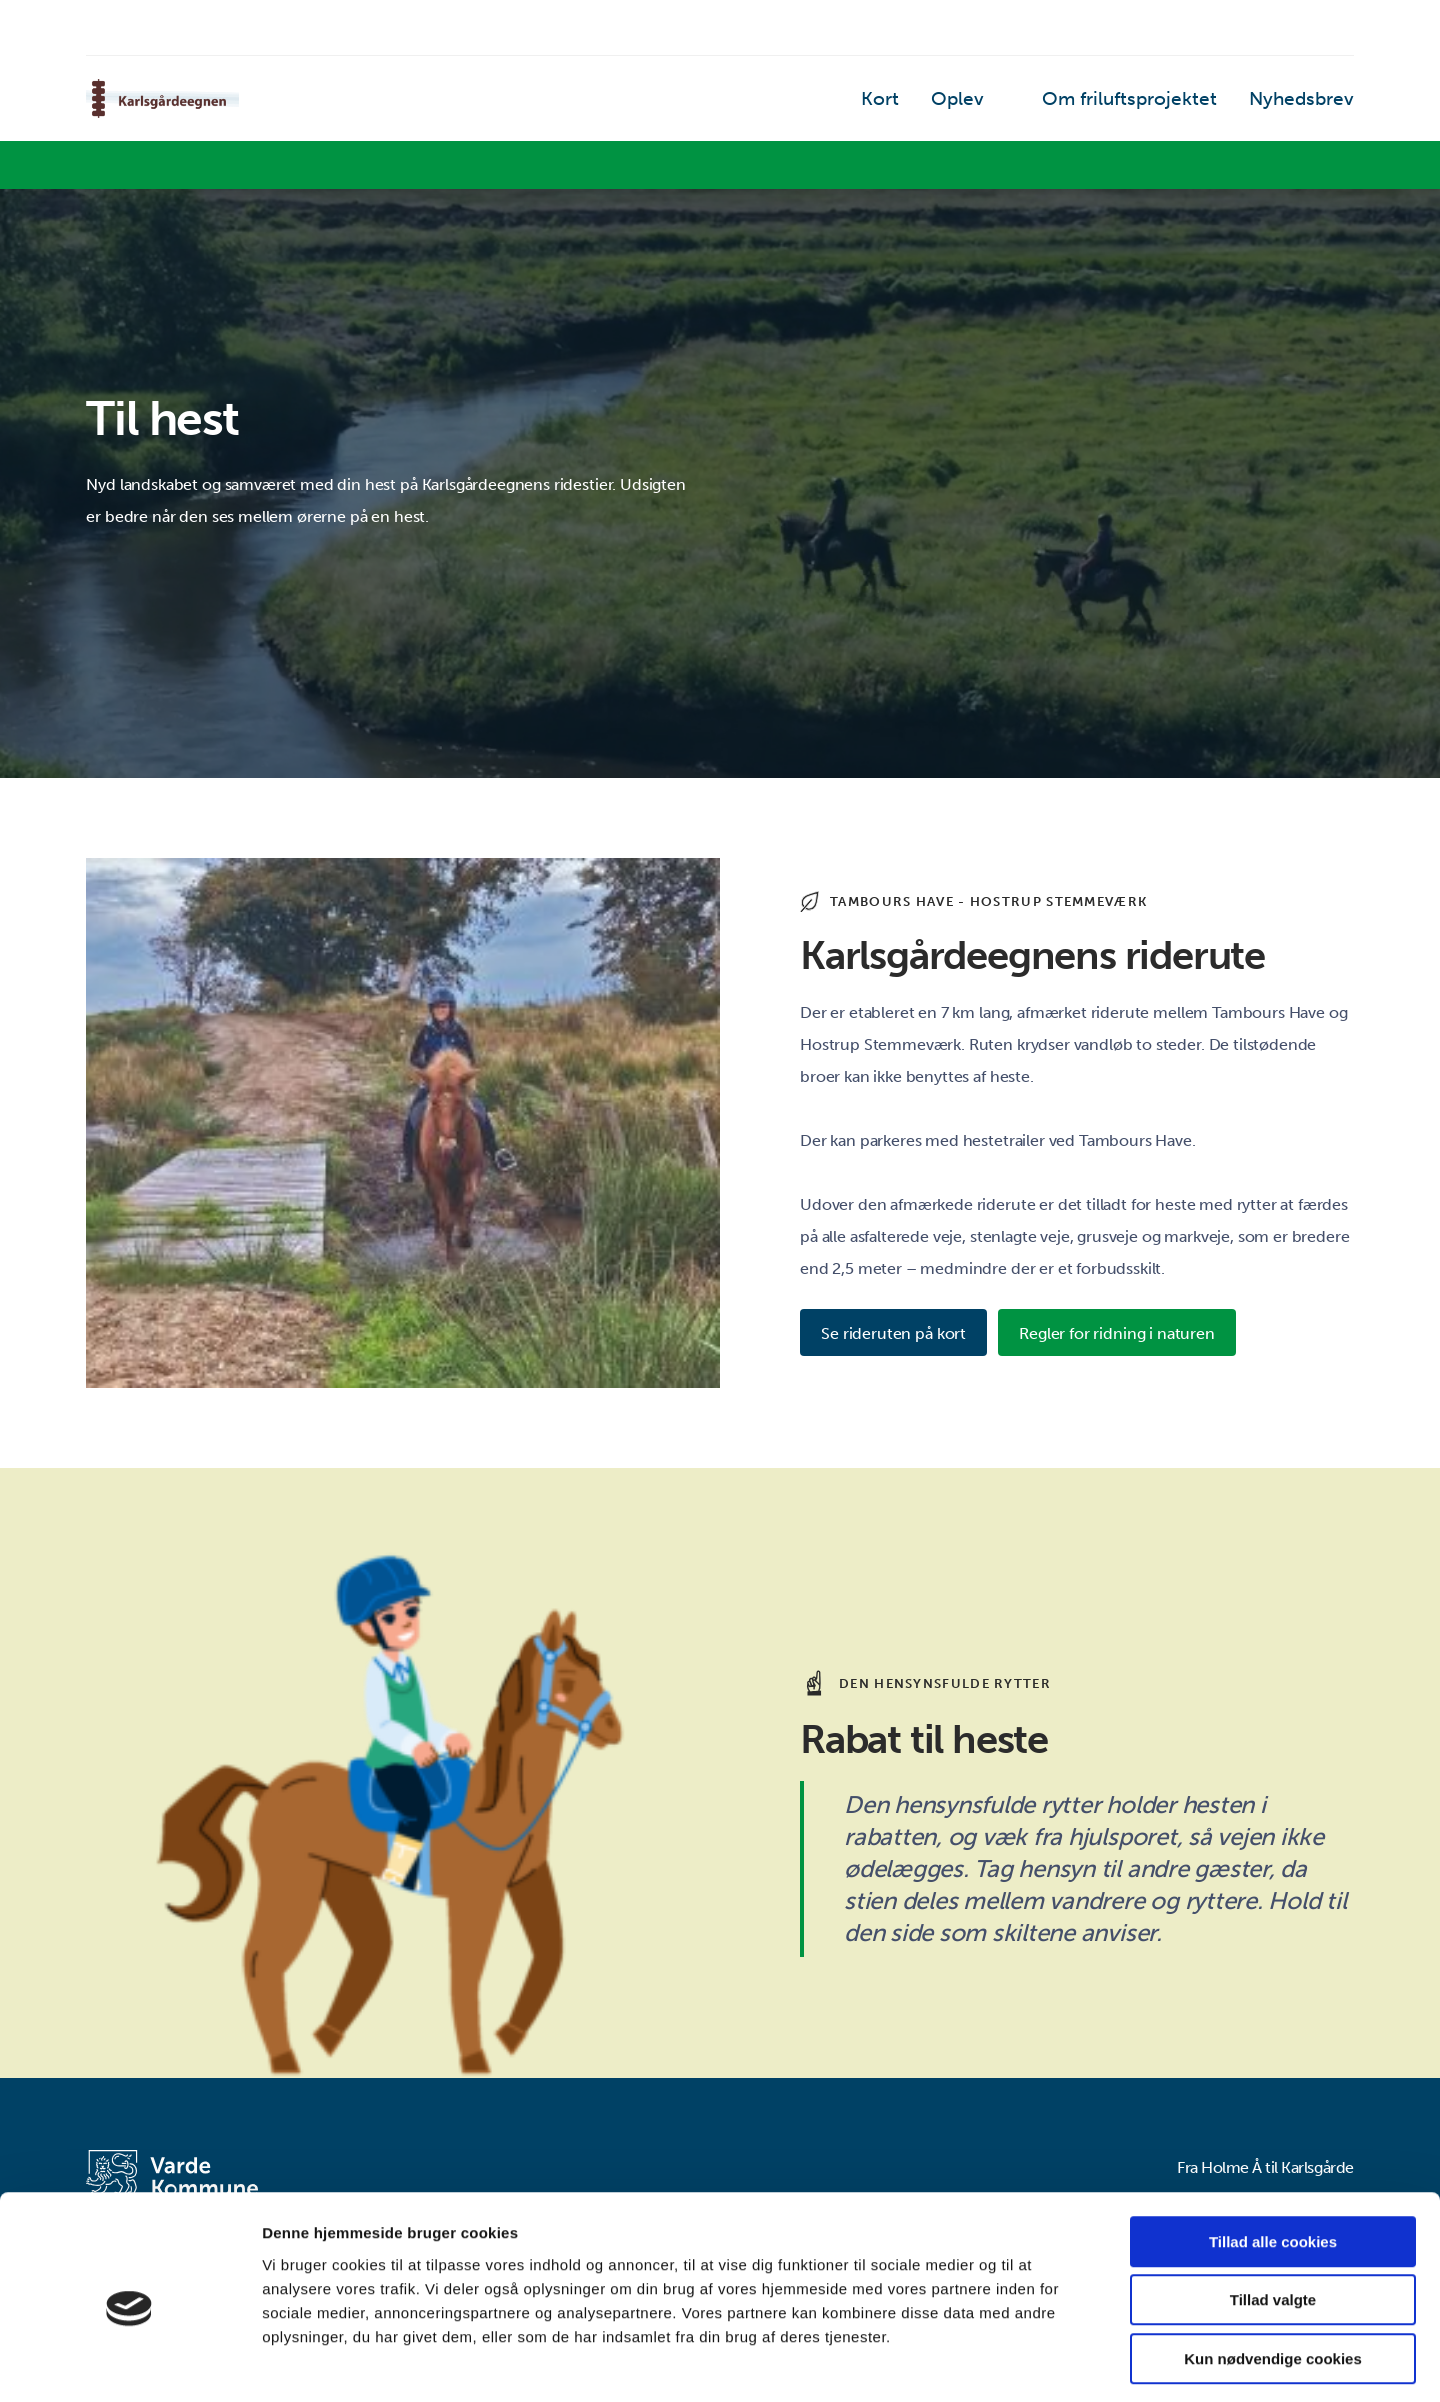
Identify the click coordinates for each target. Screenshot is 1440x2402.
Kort (936, 104)
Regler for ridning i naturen (1131, 1334)
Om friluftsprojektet (1159, 104)
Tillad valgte (1273, 2216)
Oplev (1006, 104)
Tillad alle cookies (1273, 2157)
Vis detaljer (1039, 2362)
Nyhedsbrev (1309, 104)
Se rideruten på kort (896, 1334)
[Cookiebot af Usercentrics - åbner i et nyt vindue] (129, 2363)
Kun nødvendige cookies (1273, 2274)
